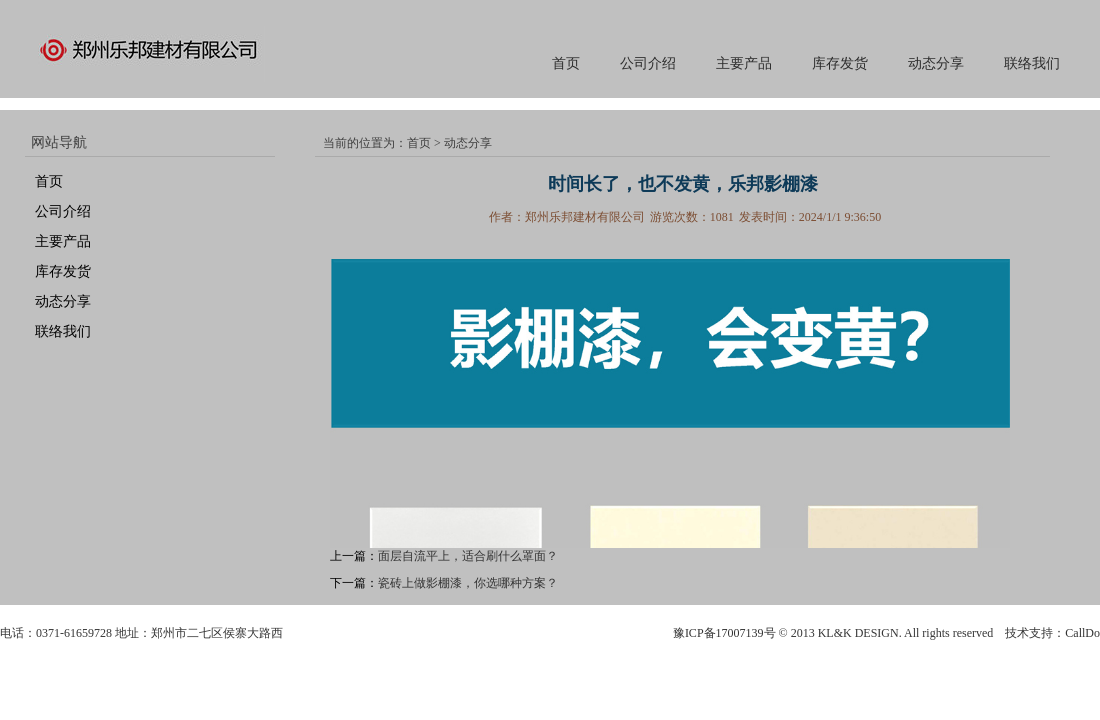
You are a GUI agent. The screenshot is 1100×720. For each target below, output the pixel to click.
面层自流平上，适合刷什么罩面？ (468, 556)
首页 (566, 63)
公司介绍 (648, 63)
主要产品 (744, 63)
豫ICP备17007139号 (724, 633)
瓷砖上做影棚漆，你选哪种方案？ (468, 583)
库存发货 (840, 63)
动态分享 (936, 63)
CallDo (1082, 633)
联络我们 (1032, 63)
